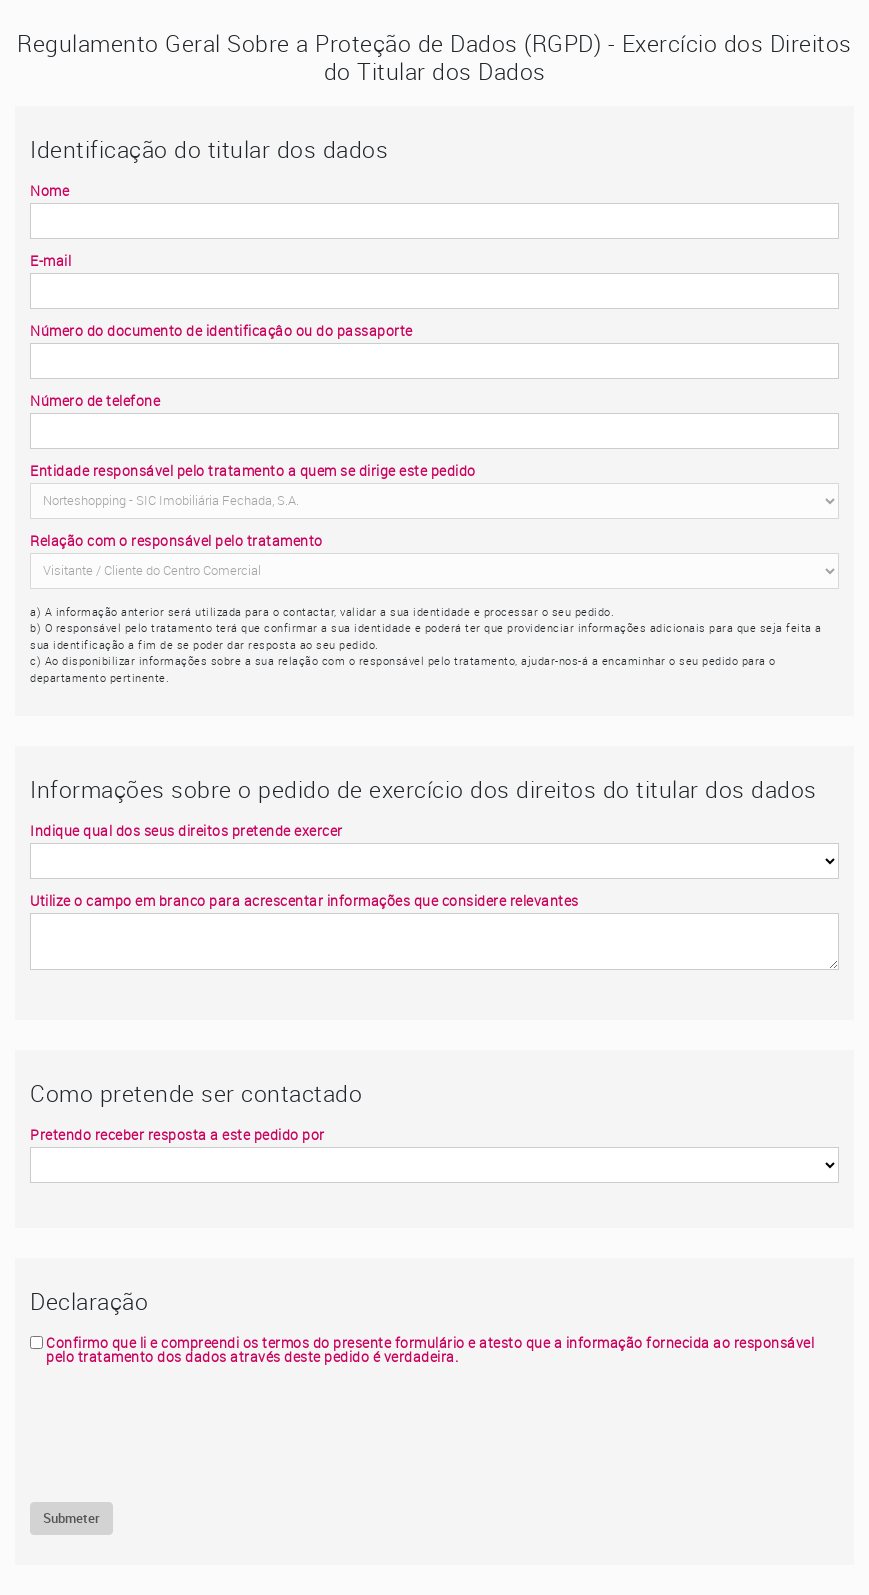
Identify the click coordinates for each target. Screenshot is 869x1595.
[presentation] (182, 1433)
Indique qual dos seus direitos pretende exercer (186, 831)
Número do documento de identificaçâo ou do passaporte (221, 331)
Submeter (71, 1518)
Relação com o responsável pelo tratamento (176, 541)
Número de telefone (95, 401)
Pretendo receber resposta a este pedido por (177, 1135)
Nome (49, 191)
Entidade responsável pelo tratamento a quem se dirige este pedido (253, 471)
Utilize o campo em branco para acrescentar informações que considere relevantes (304, 901)
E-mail (50, 261)
